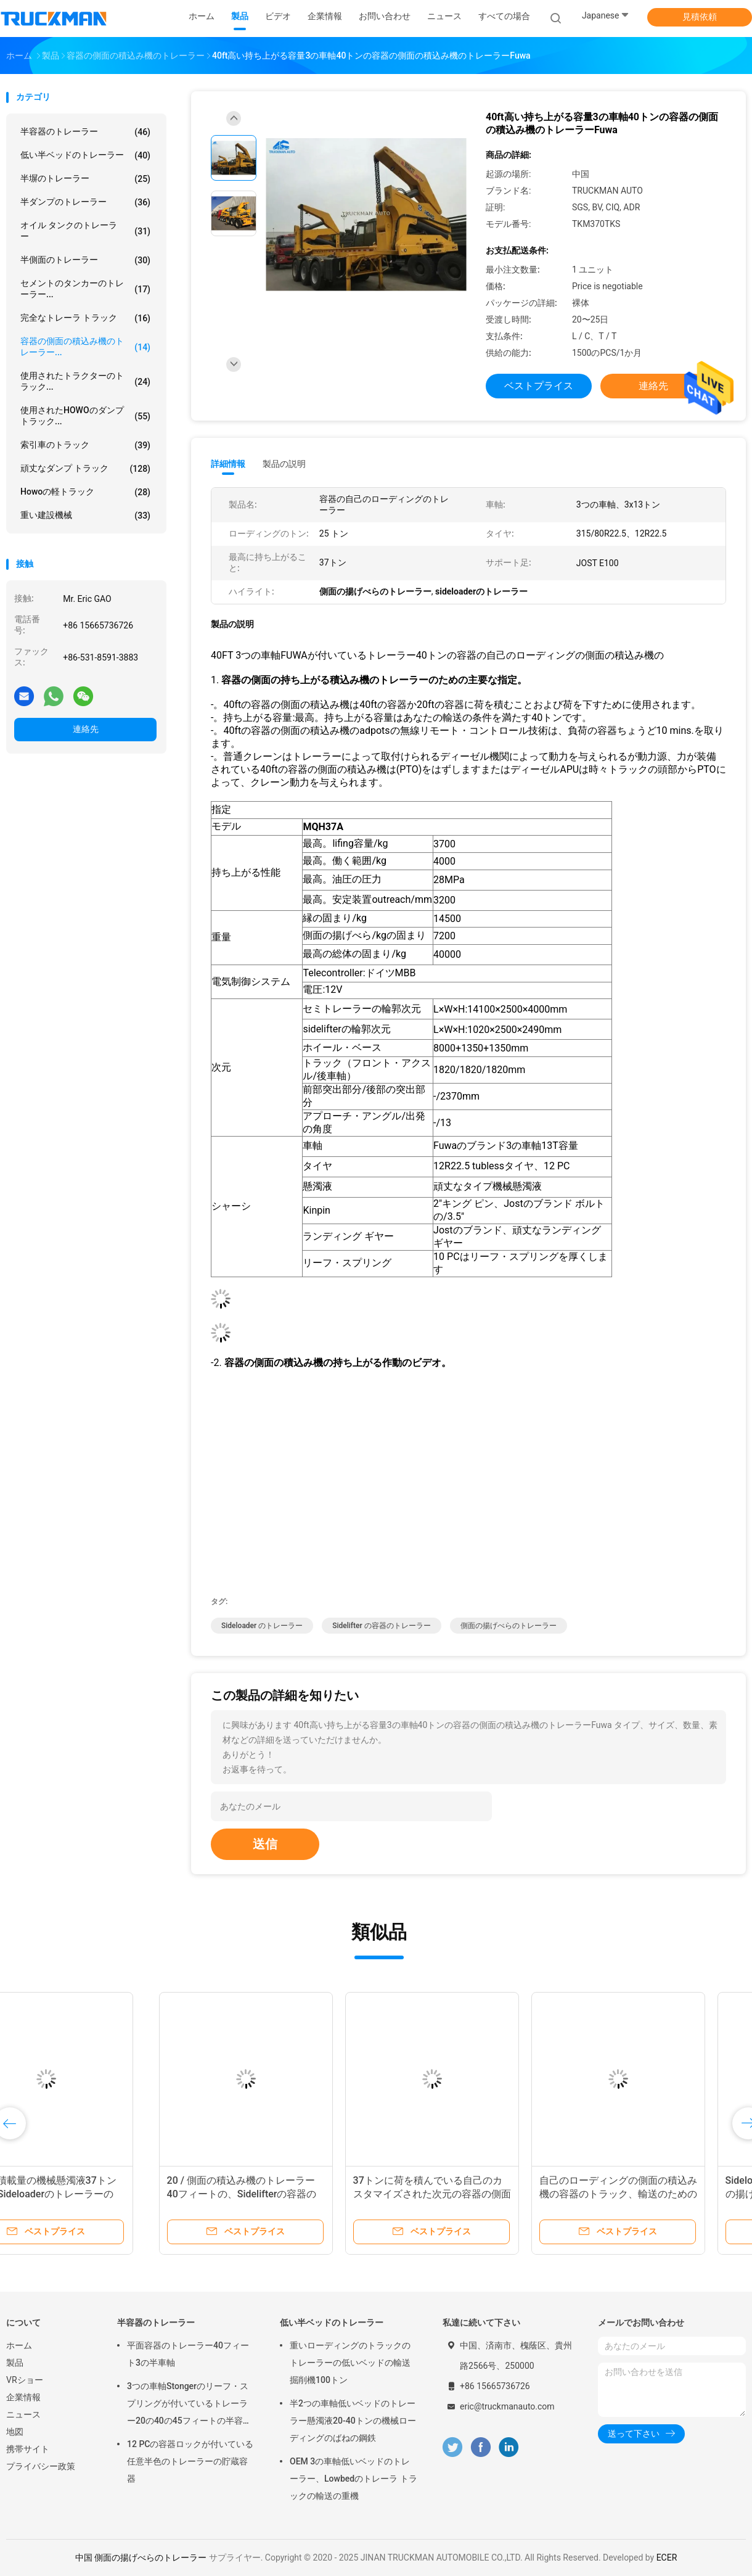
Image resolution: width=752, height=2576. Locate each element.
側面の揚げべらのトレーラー (508, 1625)
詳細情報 (228, 464)
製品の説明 (284, 464)
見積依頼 (699, 17)
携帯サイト (27, 2449)
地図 (14, 2432)
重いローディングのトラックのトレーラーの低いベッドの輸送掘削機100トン (350, 2362)
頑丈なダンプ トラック (85, 469)
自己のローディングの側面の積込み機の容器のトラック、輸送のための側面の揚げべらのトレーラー (468, 2194)
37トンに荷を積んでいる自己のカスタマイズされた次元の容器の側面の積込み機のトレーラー (282, 2194)
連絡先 (86, 729)
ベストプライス (538, 386)
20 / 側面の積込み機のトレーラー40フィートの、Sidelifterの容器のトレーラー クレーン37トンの (92, 2194)
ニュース (23, 2414)
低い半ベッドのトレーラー (85, 155)
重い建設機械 (85, 515)
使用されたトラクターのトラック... (85, 381)
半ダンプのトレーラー (85, 202)
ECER (666, 2557)
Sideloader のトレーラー (262, 1625)
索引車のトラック (85, 445)
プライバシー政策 (40, 2466)
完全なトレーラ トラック (85, 318)
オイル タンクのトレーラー (85, 230)
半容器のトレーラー (85, 132)
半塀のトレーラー (85, 179)
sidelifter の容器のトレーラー (381, 1625)
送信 (265, 1844)
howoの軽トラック (85, 492)
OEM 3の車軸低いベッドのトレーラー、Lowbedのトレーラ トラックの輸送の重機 (353, 2478)
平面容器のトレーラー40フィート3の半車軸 (188, 2354)
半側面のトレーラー (85, 260)
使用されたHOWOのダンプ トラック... (85, 415)
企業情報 (23, 2397)
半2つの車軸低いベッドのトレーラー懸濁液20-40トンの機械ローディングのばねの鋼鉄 (353, 2420)
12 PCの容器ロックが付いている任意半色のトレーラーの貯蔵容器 (190, 2461)
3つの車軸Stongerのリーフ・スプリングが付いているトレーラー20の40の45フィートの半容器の (189, 2405)
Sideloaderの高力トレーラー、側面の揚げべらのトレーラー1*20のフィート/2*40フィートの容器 (653, 2194)
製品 (14, 2363)
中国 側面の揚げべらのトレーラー (140, 2557)
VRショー (24, 2380)
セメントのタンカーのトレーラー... (85, 288)
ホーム (19, 2345)
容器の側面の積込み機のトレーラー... (85, 346)
